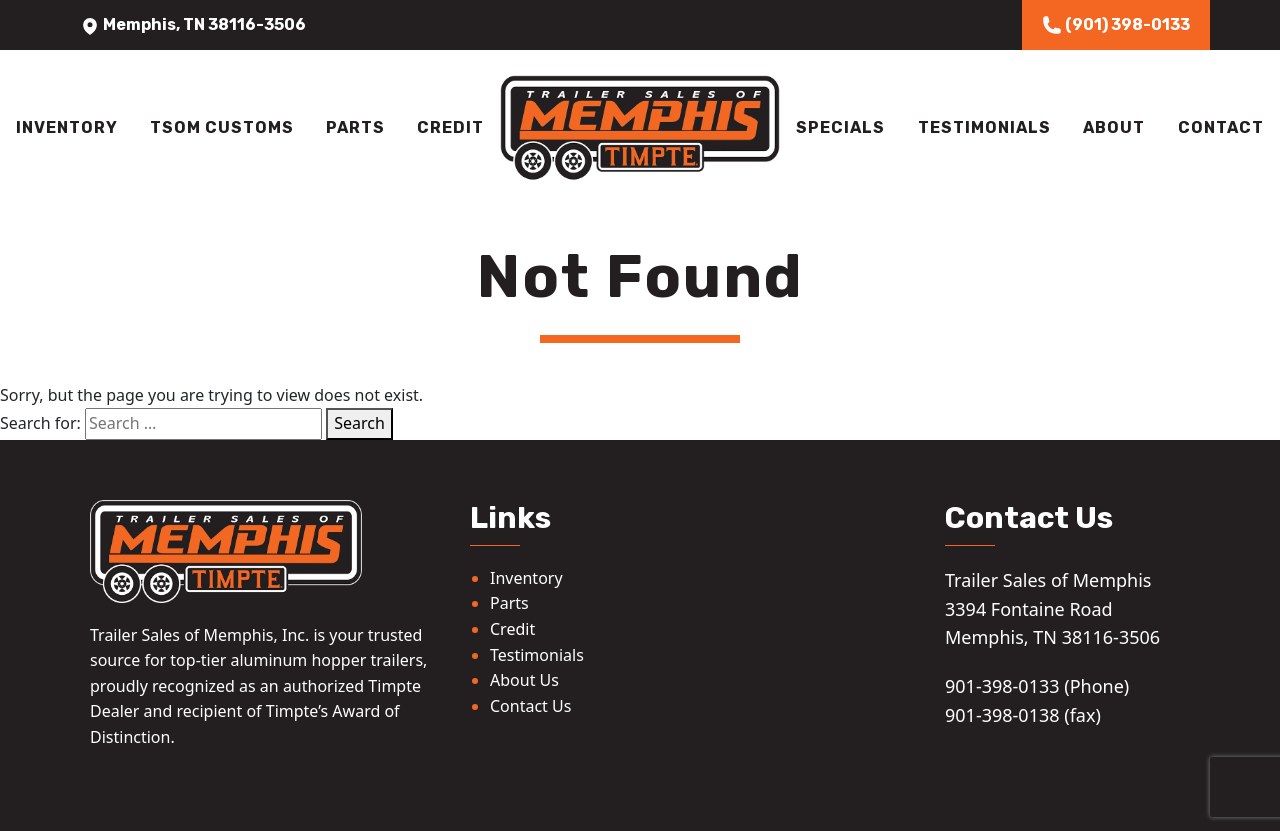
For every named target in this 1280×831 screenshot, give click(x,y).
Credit (450, 127)
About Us (524, 680)
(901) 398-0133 (1116, 25)
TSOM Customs (222, 127)
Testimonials (984, 127)
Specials (840, 127)
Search (359, 423)
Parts (355, 127)
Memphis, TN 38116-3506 (193, 24)
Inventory (67, 127)
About (1114, 127)
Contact (1221, 127)
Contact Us (530, 706)
